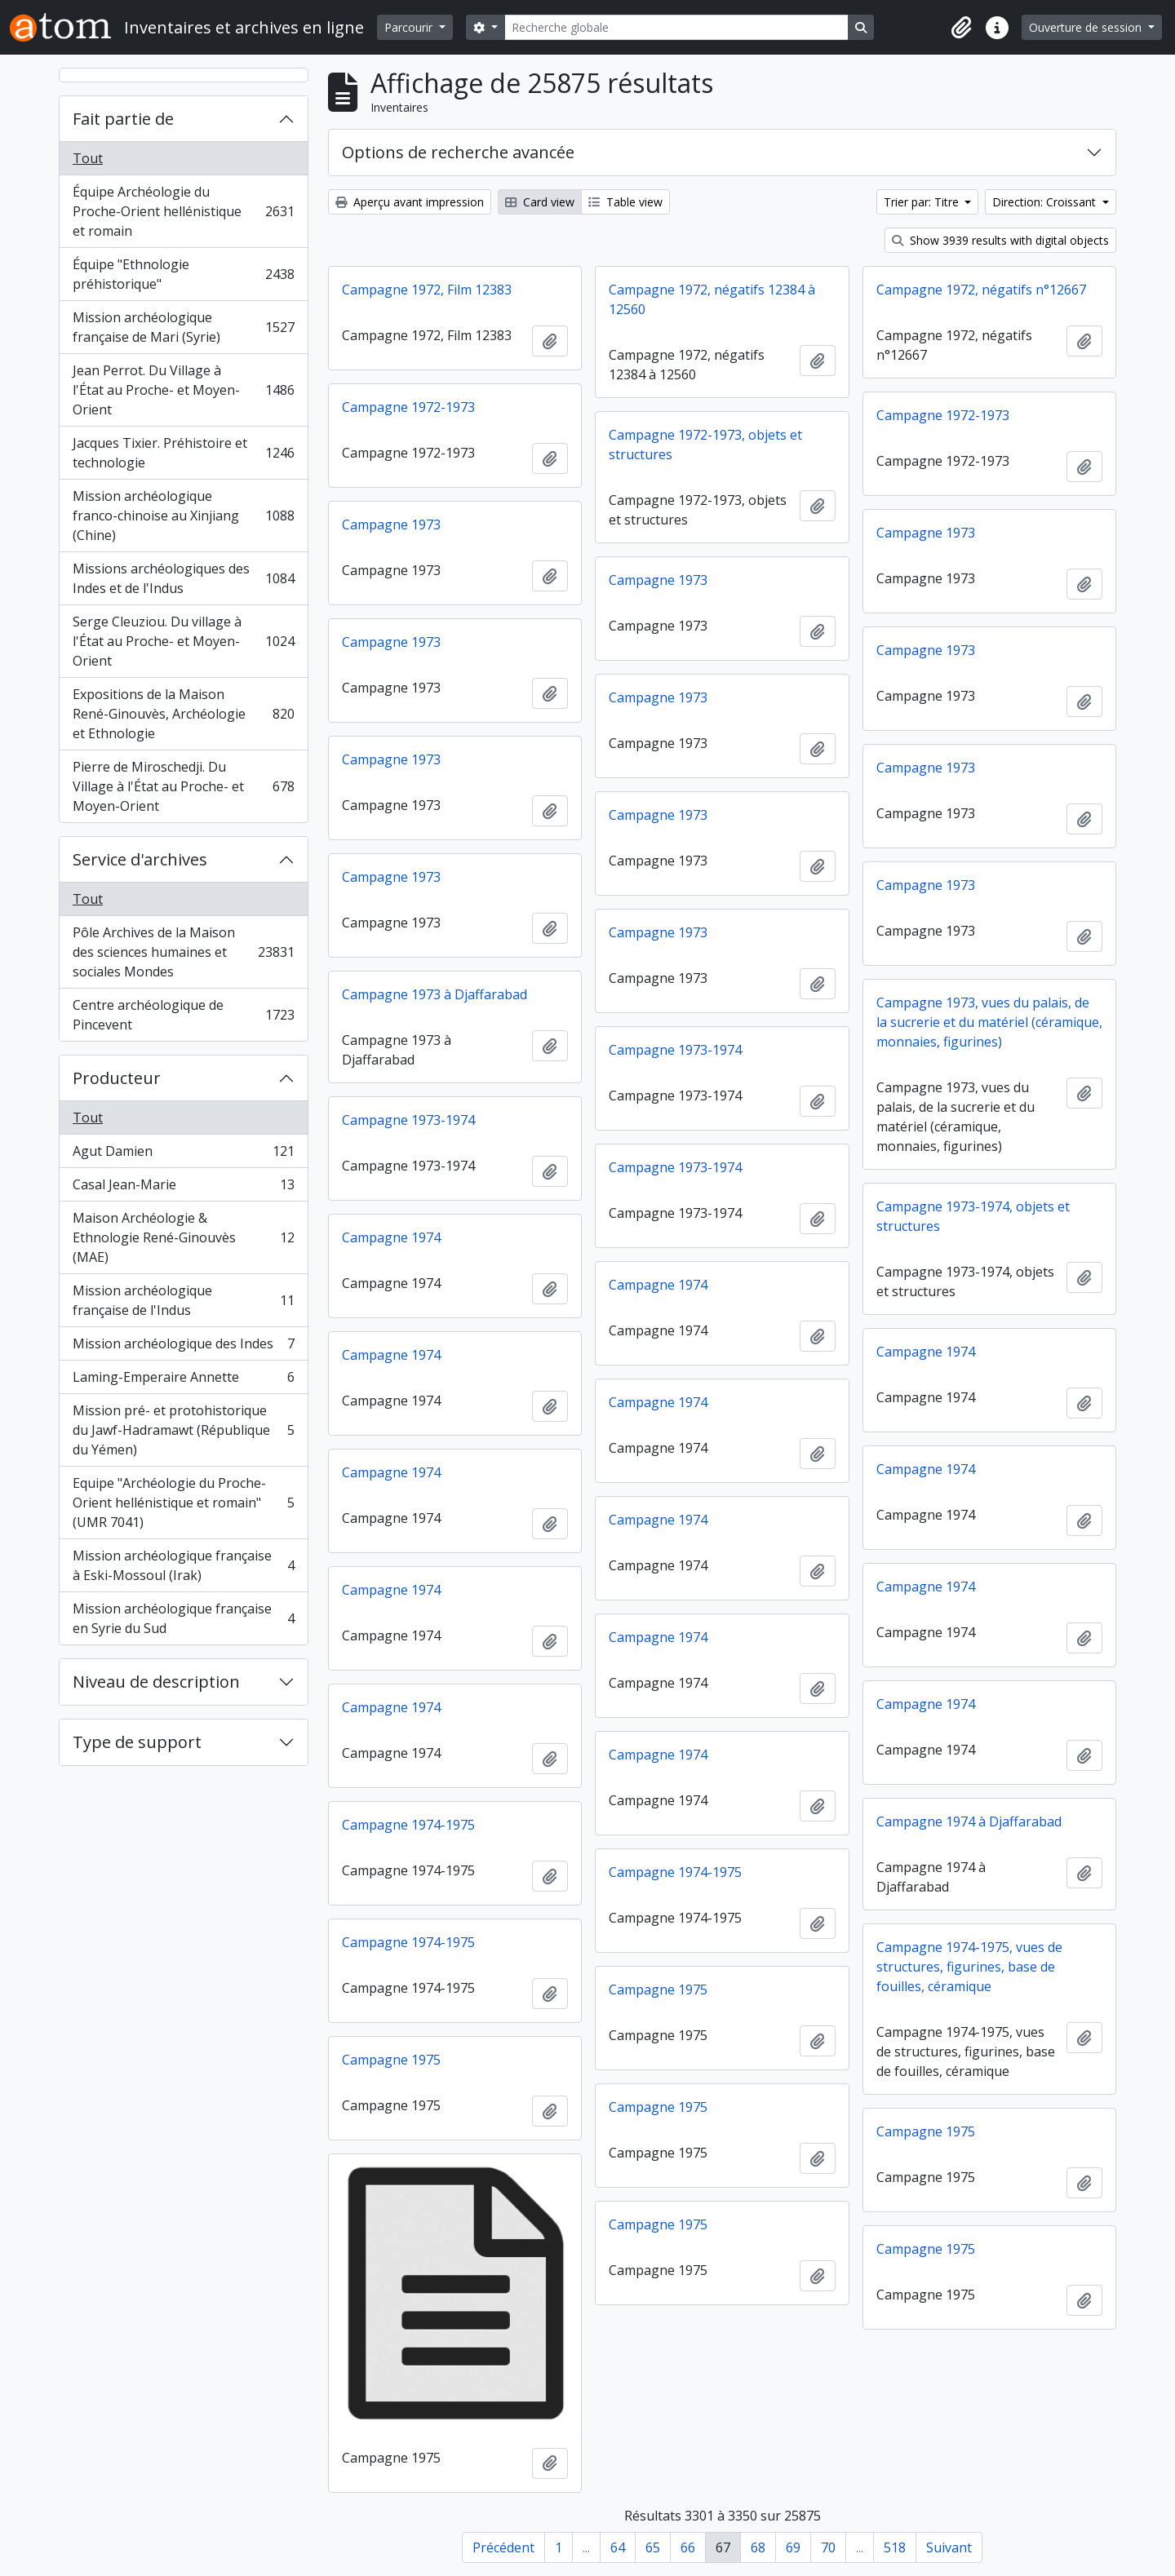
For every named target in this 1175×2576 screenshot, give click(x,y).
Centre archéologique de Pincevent (183, 1014)
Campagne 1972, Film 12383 (427, 290)
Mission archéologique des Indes (183, 1347)
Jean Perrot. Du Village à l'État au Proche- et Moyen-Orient (183, 389)
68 (758, 2547)
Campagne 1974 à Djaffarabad (969, 1821)
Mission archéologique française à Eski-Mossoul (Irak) (183, 1565)
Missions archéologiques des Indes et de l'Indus (183, 578)
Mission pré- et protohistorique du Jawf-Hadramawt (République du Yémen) (183, 1429)
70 (828, 2547)
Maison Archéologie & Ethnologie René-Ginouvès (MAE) (183, 1237)
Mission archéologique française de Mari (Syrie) (183, 327)
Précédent (503, 2547)
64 (617, 2547)
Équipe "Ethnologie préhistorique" (183, 274)
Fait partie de (123, 119)
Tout (88, 158)
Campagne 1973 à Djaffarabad (434, 994)
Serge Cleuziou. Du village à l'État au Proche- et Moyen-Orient (183, 641)
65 (652, 2547)
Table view (625, 202)
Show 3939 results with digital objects (1000, 240)
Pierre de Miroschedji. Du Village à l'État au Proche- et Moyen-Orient (183, 786)
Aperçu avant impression (409, 202)
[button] (961, 28)
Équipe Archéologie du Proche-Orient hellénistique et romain (183, 211)
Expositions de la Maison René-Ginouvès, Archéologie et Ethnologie (183, 713)
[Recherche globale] (676, 27)
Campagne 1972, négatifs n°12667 (981, 290)
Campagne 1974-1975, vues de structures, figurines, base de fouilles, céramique (969, 1966)
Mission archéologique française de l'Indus (183, 1300)
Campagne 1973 (391, 524)
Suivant (949, 2547)
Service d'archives (140, 859)
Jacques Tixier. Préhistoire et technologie (183, 452)
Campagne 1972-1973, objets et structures (705, 444)
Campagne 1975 (658, 1989)
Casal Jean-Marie (183, 1188)
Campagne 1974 (391, 1237)
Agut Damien (183, 1154)
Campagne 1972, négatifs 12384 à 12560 (712, 299)
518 (895, 2547)
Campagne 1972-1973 (408, 407)
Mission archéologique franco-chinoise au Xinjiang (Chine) (183, 515)
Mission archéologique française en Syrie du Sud (183, 1618)
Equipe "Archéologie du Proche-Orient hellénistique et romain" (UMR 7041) (183, 1502)
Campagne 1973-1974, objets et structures (973, 1216)
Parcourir (410, 27)
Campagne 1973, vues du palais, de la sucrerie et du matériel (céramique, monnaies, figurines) (989, 1022)
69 (793, 2547)
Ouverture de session (1087, 27)
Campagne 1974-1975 (408, 1825)
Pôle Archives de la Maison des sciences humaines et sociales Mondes (183, 951)
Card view (539, 202)
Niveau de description (156, 1682)
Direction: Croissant (1045, 202)
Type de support (137, 1742)
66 (688, 2547)
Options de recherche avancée (458, 152)
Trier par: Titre (923, 202)
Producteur (117, 1078)
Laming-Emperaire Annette (183, 1380)
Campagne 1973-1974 (675, 1050)
